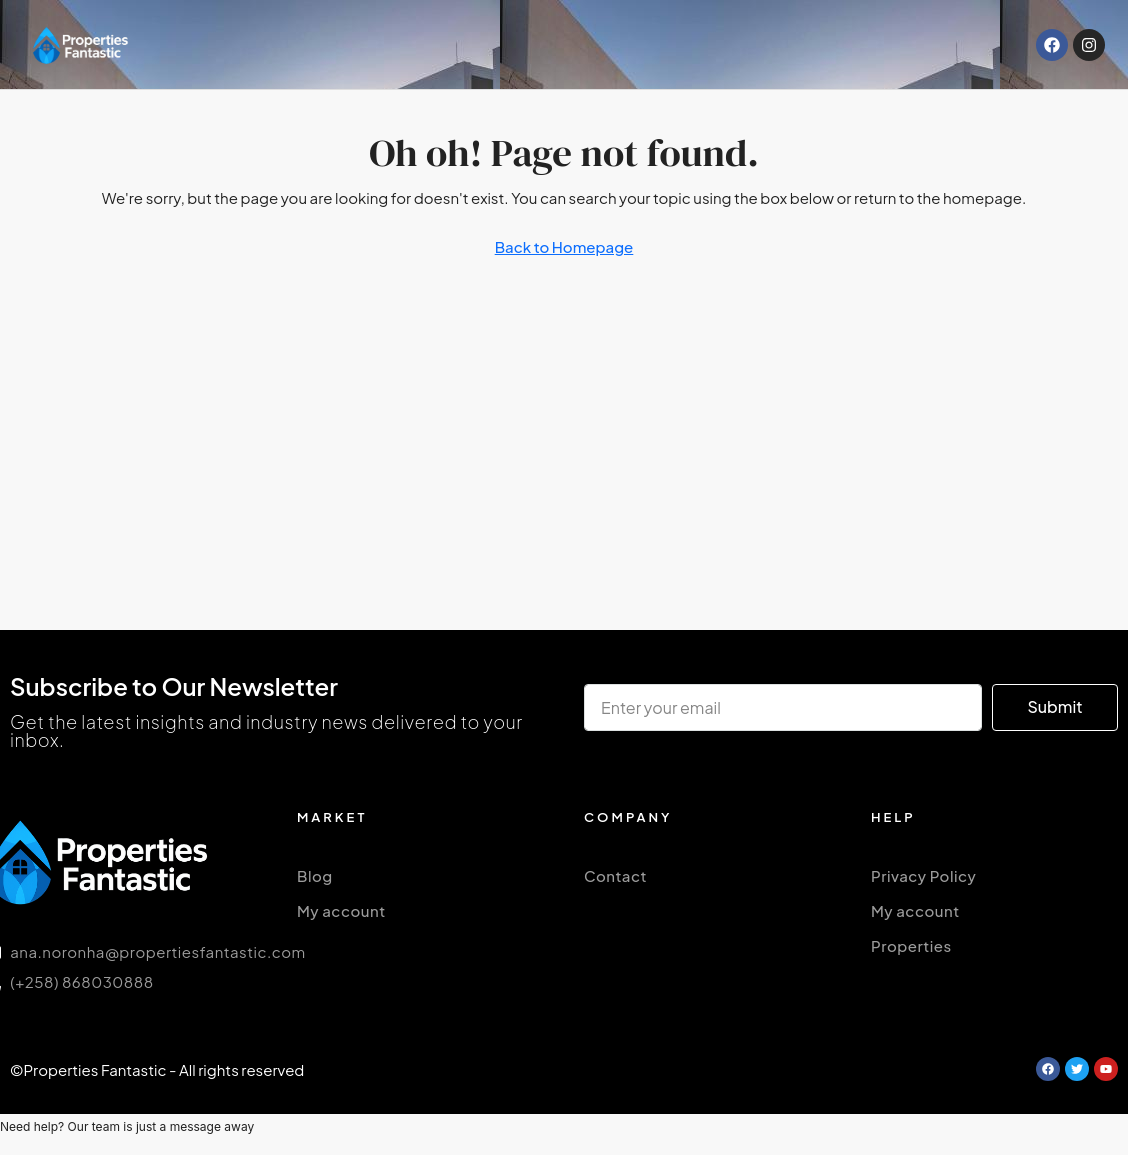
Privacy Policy (923, 875)
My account (341, 910)
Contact (615, 875)
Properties (911, 945)
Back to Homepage (564, 246)
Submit (1054, 706)
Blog (315, 875)
